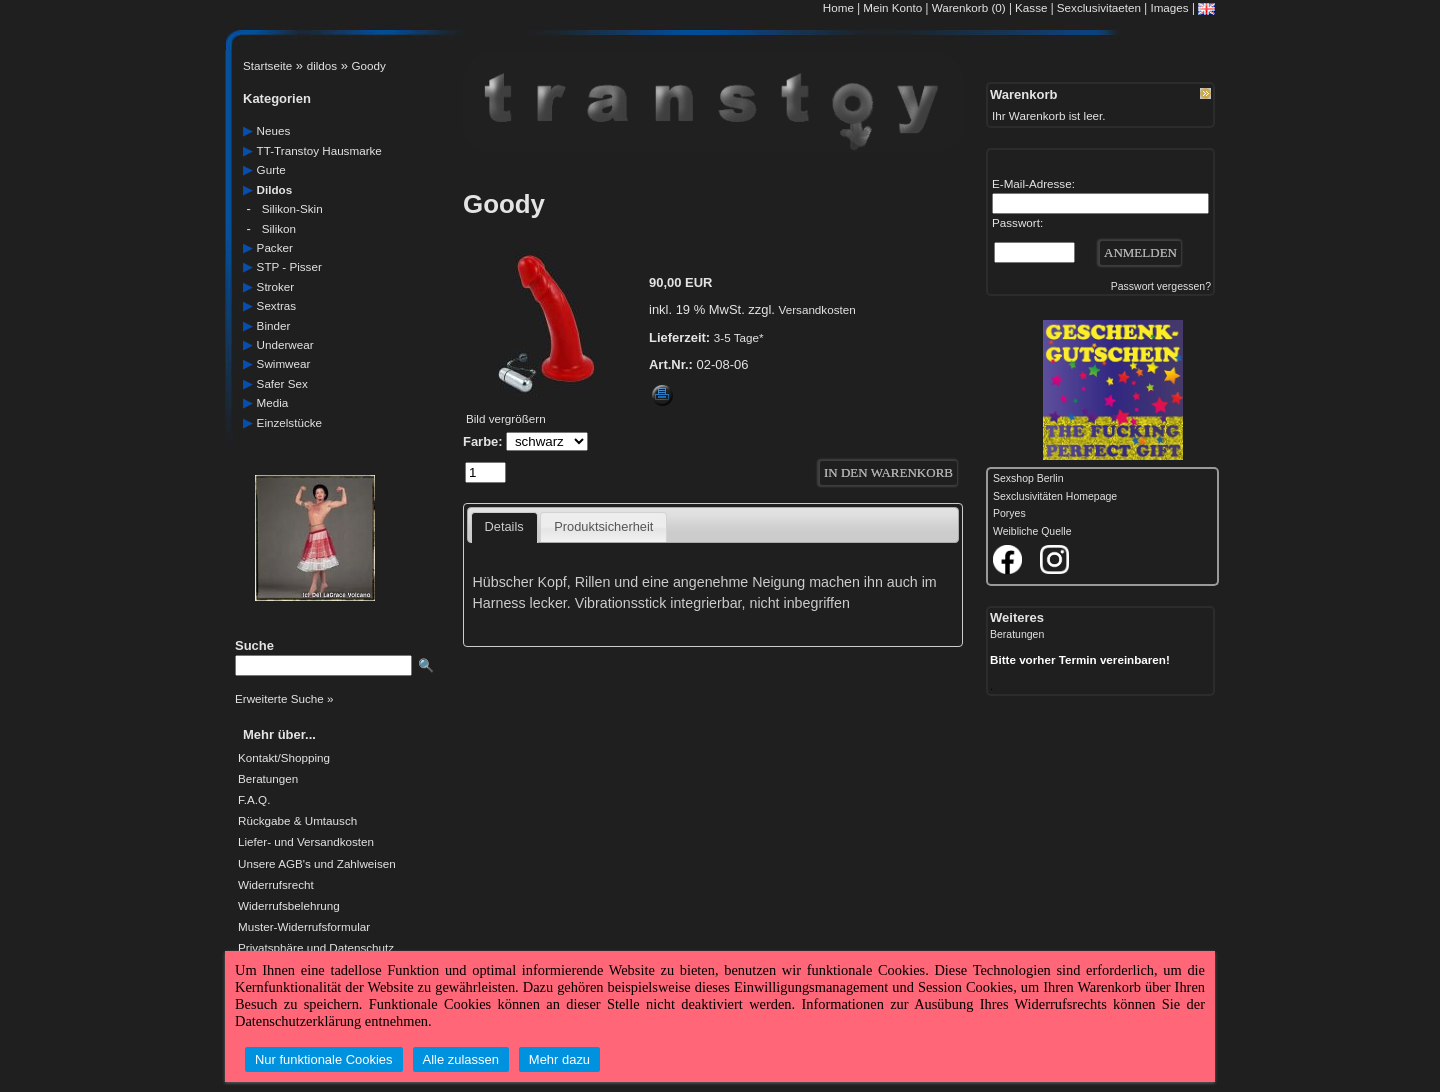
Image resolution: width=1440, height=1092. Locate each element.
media (273, 402)
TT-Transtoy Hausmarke (319, 150)
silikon (279, 228)
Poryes (1009, 513)
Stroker (276, 286)
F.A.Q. (254, 800)
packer (275, 247)
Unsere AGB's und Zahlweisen (317, 864)
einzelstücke (289, 422)
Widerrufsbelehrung (289, 906)
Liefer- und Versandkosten (306, 842)
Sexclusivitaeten (1099, 7)
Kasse (1031, 7)
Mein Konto (892, 7)
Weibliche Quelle (1032, 531)
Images (1169, 7)
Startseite (267, 65)
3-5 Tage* (739, 337)
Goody (369, 65)
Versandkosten (817, 309)
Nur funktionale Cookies (324, 1059)
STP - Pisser (289, 266)
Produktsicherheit (603, 526)
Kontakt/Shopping (284, 758)
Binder (274, 325)
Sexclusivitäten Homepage (1055, 496)
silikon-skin (292, 208)
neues (274, 130)
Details (504, 526)
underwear (285, 344)
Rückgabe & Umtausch (297, 821)
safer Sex (282, 383)
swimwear (284, 363)
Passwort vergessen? (1161, 286)
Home (838, 7)
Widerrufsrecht (276, 885)
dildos (322, 65)
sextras (277, 305)
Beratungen (268, 779)
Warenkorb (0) (970, 7)
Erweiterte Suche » (284, 698)
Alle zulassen (461, 1059)
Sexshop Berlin (1028, 478)
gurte (271, 169)
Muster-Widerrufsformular (304, 927)
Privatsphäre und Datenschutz (316, 948)
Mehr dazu (559, 1059)
